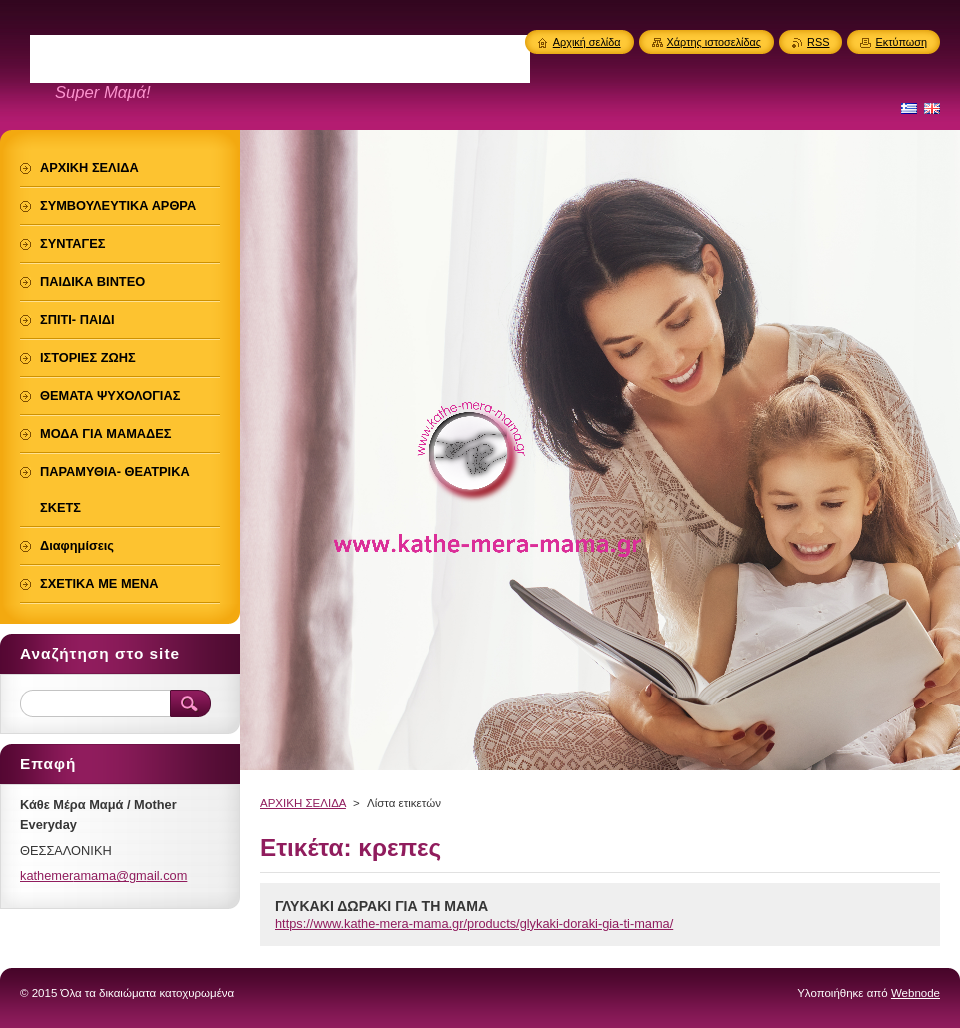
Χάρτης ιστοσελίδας (714, 42)
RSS (818, 42)
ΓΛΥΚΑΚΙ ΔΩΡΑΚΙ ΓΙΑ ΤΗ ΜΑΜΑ (381, 906)
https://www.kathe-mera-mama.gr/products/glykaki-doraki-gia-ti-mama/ (474, 923)
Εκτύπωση (901, 42)
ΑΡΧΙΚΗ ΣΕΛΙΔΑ (303, 803)
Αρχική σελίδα (587, 42)
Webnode (915, 993)
